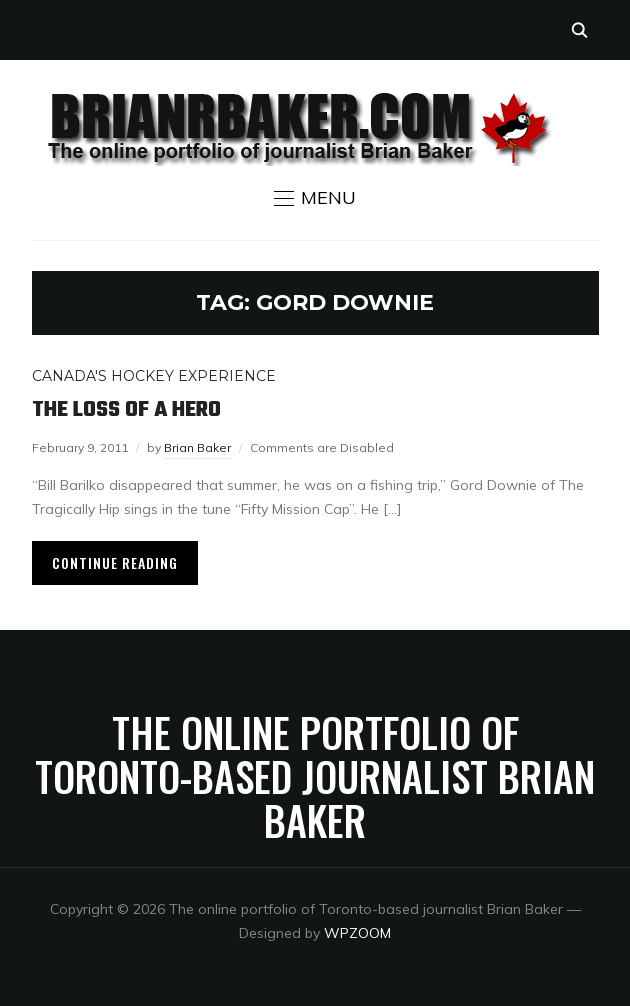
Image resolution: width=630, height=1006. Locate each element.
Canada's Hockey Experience (154, 376)
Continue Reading (115, 562)
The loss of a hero (126, 410)
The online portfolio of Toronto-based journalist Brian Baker (315, 776)
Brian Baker (197, 447)
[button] (315, 198)
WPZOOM (357, 933)
